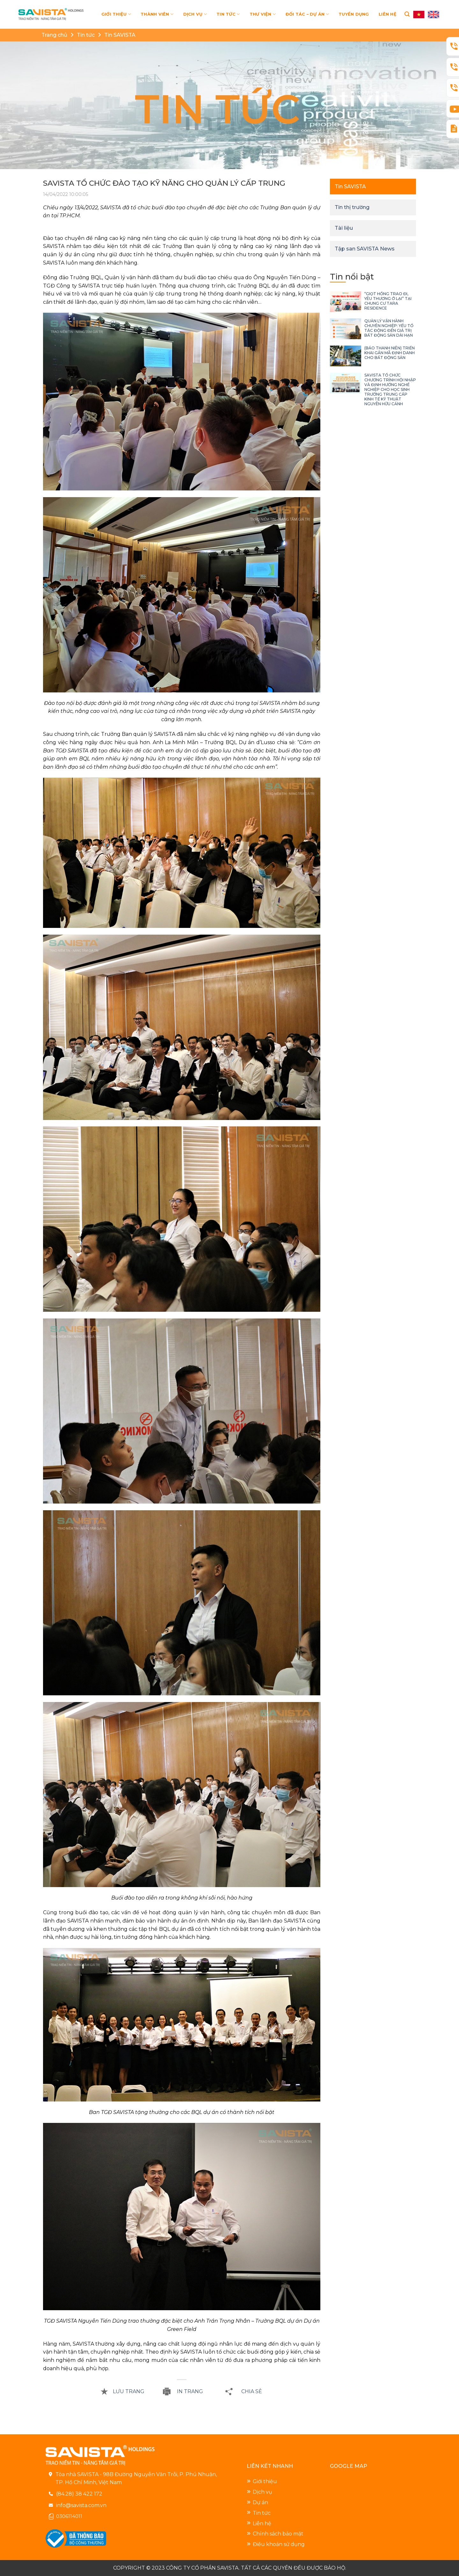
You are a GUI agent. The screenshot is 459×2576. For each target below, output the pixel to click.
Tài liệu (344, 228)
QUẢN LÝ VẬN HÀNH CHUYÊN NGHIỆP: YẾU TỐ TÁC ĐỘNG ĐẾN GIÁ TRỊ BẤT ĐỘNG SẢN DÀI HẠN (388, 328)
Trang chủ (54, 35)
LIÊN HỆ (388, 14)
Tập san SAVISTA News (365, 249)
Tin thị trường (352, 207)
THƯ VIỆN (263, 14)
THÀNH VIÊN (157, 14)
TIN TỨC (228, 14)
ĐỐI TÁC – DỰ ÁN (307, 14)
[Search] (407, 14)
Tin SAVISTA (119, 35)
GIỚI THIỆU (116, 14)
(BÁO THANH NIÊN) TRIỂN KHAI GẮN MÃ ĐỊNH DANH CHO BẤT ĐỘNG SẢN (389, 353)
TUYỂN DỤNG (354, 14)
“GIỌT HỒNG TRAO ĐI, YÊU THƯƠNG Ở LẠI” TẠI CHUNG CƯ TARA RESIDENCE (388, 300)
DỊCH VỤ (195, 14)
